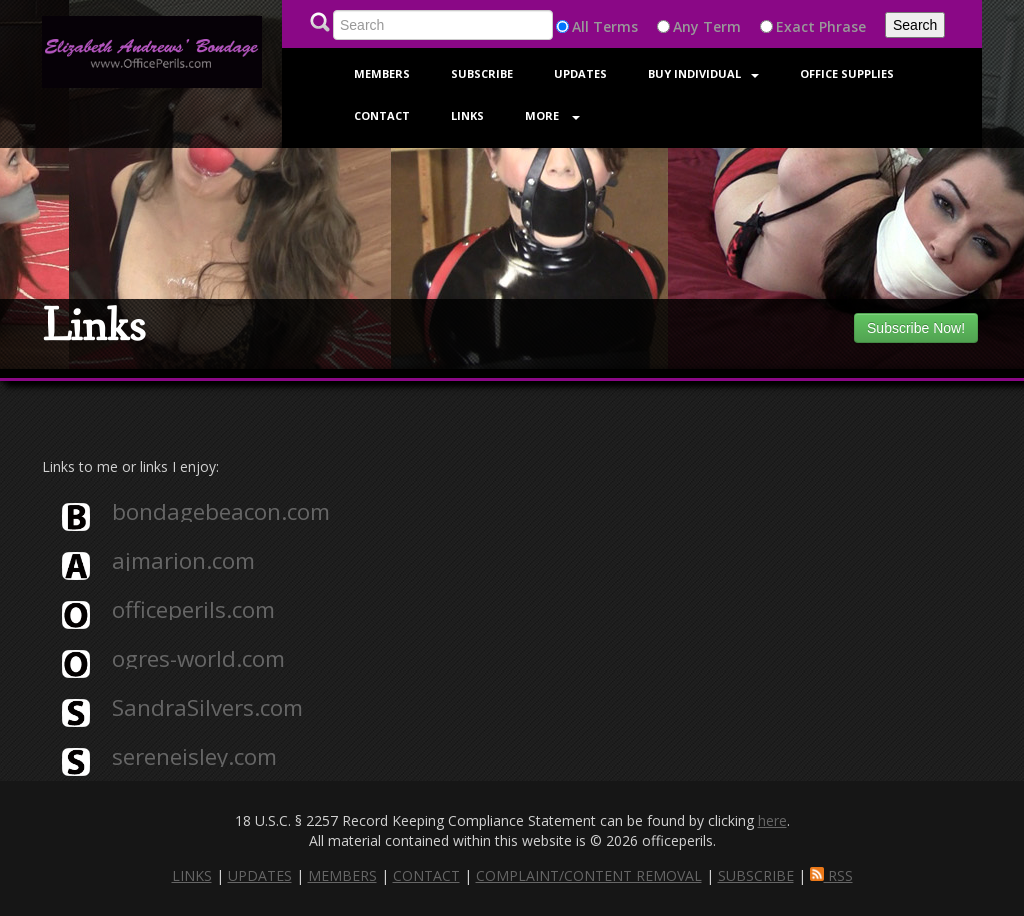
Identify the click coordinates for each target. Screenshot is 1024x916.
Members (382, 73)
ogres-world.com (198, 659)
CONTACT (426, 875)
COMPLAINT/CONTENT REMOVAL (589, 875)
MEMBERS (342, 875)
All (580, 26)
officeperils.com (193, 610)
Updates (580, 73)
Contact (382, 115)
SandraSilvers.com (207, 708)
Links (467, 115)
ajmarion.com (183, 561)
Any (686, 26)
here (772, 820)
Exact (795, 26)
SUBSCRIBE (756, 875)
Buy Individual (703, 73)
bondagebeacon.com (221, 512)
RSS (831, 875)
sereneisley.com (194, 757)
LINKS (192, 875)
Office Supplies (847, 73)
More (552, 115)
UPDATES (260, 875)
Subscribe (482, 73)
